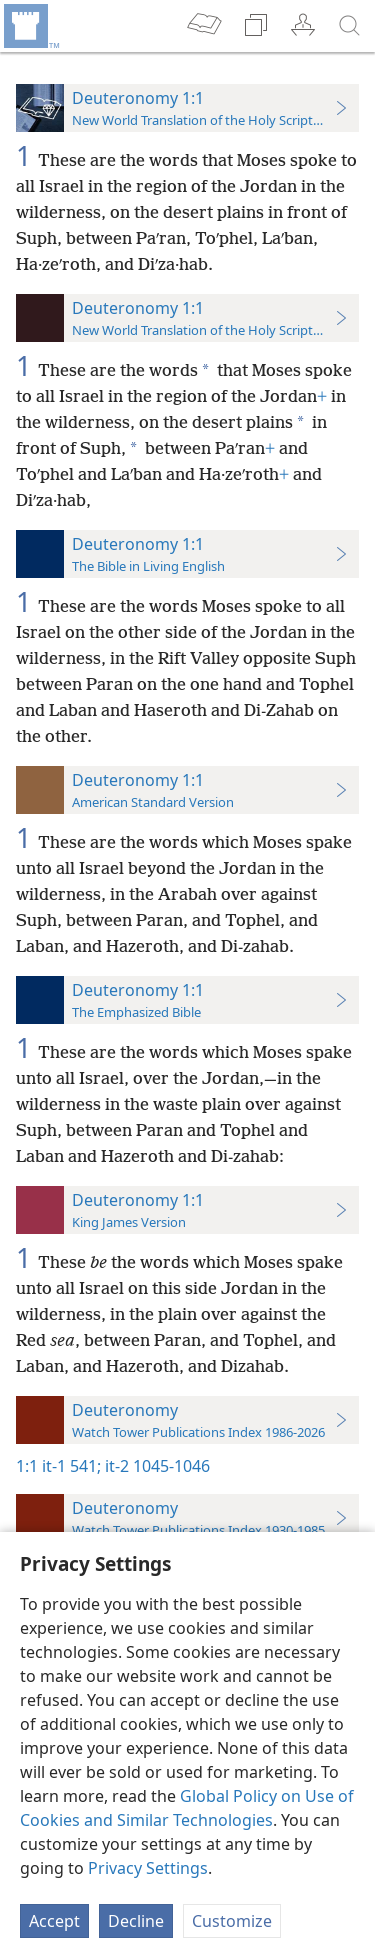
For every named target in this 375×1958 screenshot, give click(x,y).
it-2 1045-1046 (155, 1466)
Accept (54, 1921)
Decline (136, 1921)
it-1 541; (71, 1466)
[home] (30, 26)
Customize (232, 1921)
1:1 (27, 1466)
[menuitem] (30, 26)
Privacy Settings (148, 1868)
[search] (350, 26)
